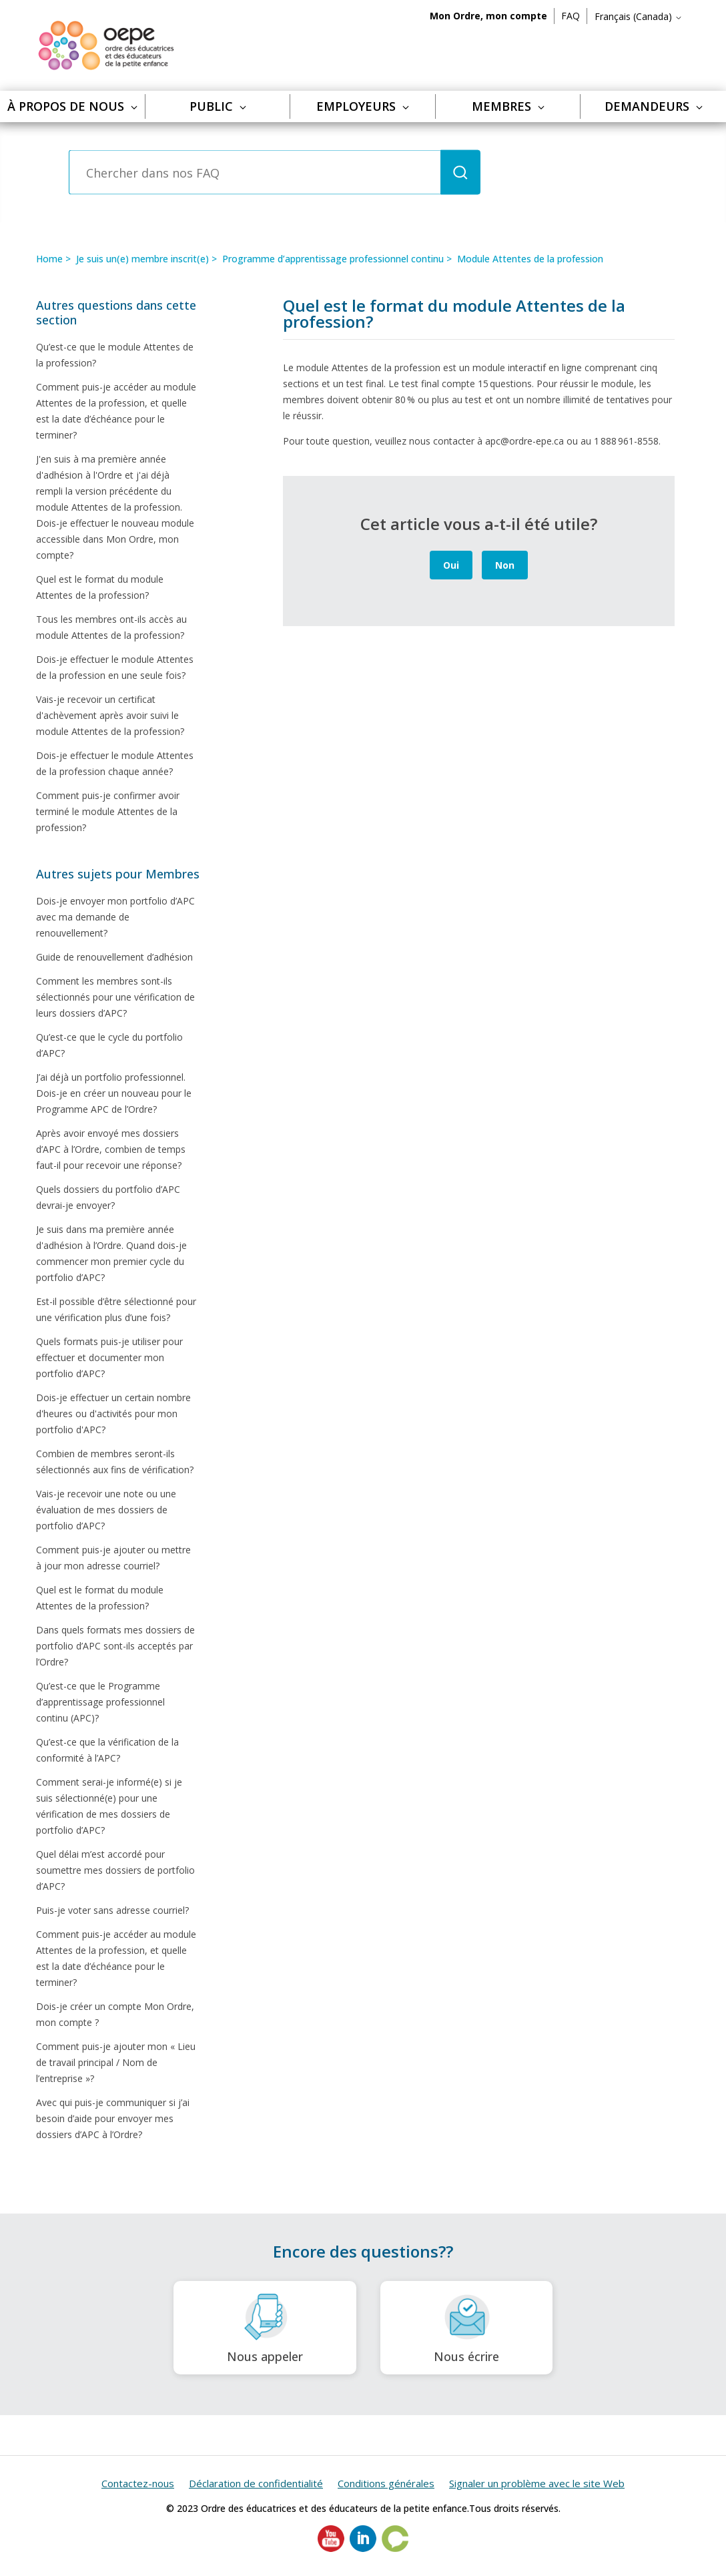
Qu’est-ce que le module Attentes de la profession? (115, 354)
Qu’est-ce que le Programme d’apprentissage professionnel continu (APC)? (100, 1702)
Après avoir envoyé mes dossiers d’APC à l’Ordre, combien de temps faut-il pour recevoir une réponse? (111, 1149)
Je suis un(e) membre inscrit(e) (142, 258)
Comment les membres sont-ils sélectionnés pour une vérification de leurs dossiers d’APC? (115, 997)
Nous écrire (466, 2328)
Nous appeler (265, 2328)
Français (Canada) (639, 16)
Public (218, 106)
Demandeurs (654, 106)
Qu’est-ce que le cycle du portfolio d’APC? (109, 1045)
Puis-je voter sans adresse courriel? (112, 1910)
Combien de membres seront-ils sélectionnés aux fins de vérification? (115, 1461)
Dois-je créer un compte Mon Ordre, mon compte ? (115, 2014)
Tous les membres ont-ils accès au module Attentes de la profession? (111, 627)
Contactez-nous (137, 2483)
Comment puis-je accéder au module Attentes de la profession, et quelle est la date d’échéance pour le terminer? (116, 410)
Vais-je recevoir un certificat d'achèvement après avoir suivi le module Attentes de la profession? (110, 715)
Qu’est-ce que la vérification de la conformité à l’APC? (107, 1750)
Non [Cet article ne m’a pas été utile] (504, 565)
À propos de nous (72, 106)
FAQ (570, 15)
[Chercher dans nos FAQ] (254, 172)
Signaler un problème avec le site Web (537, 2483)
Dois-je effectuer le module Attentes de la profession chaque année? (115, 763)
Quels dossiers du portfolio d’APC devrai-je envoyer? (108, 1197)
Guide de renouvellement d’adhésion (114, 957)
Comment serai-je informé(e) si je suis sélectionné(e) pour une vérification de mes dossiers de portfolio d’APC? (109, 1806)
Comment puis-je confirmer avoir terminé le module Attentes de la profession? (107, 811)
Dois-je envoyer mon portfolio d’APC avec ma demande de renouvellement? (115, 916)
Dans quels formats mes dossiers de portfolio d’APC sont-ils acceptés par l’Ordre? (115, 1645)
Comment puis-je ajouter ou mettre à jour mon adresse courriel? (113, 1557)
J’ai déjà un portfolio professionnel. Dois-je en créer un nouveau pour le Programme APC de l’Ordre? (114, 1093)
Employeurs (362, 106)
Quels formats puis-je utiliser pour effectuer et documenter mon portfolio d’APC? (109, 1357)
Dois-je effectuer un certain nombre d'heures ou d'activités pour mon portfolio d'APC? (113, 1413)
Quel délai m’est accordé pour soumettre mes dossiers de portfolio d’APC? (115, 1870)
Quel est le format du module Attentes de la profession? (99, 587)
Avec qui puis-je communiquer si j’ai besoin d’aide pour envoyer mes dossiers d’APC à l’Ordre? (113, 2118)
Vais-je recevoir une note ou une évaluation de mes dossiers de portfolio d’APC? (106, 1509)
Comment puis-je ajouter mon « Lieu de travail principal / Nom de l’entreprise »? (116, 2062)
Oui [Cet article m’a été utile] (451, 565)
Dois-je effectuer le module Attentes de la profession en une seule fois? (115, 667)
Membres (508, 106)
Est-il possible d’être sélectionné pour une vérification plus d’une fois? (116, 1309)
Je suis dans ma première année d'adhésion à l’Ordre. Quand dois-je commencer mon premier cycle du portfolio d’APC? (111, 1253)
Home (49, 258)
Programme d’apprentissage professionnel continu (333, 258)
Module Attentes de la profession (530, 258)
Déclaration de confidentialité (256, 2483)
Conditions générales (386, 2483)
